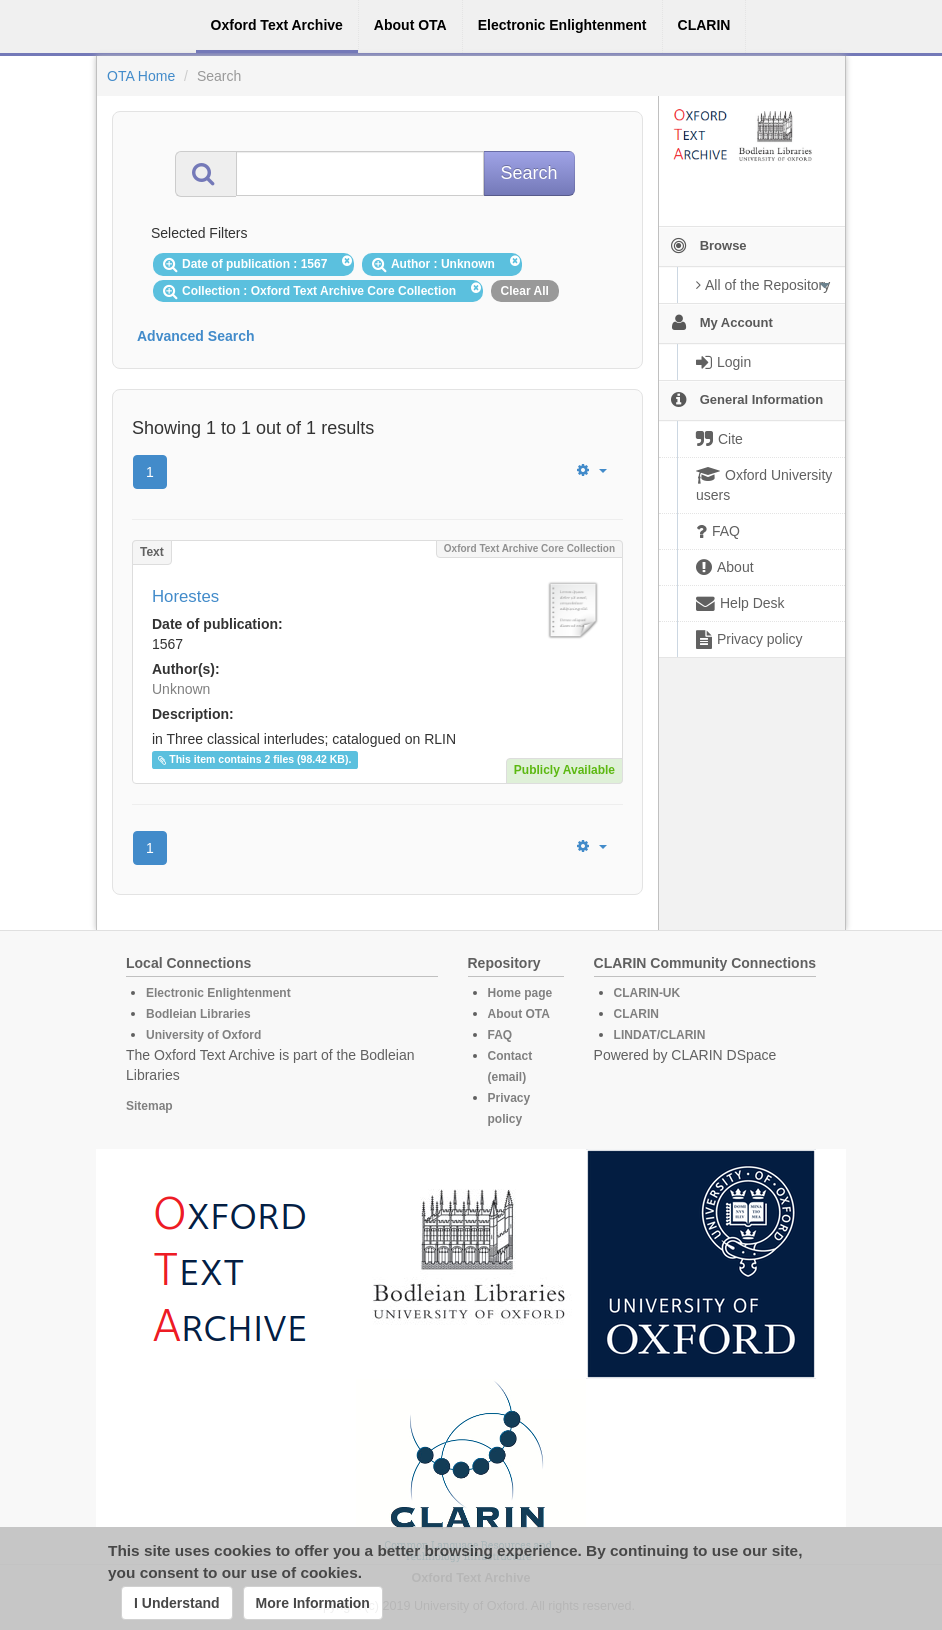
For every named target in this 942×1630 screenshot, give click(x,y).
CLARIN (636, 1014)
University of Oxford (203, 1035)
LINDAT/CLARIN (660, 1035)
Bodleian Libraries (198, 1014)
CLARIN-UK (647, 993)
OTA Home (141, 76)
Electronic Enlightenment (218, 993)
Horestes (185, 596)
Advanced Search (196, 336)
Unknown (181, 689)
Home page (520, 993)
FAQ (500, 1035)
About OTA (519, 1014)
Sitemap (149, 1106)
